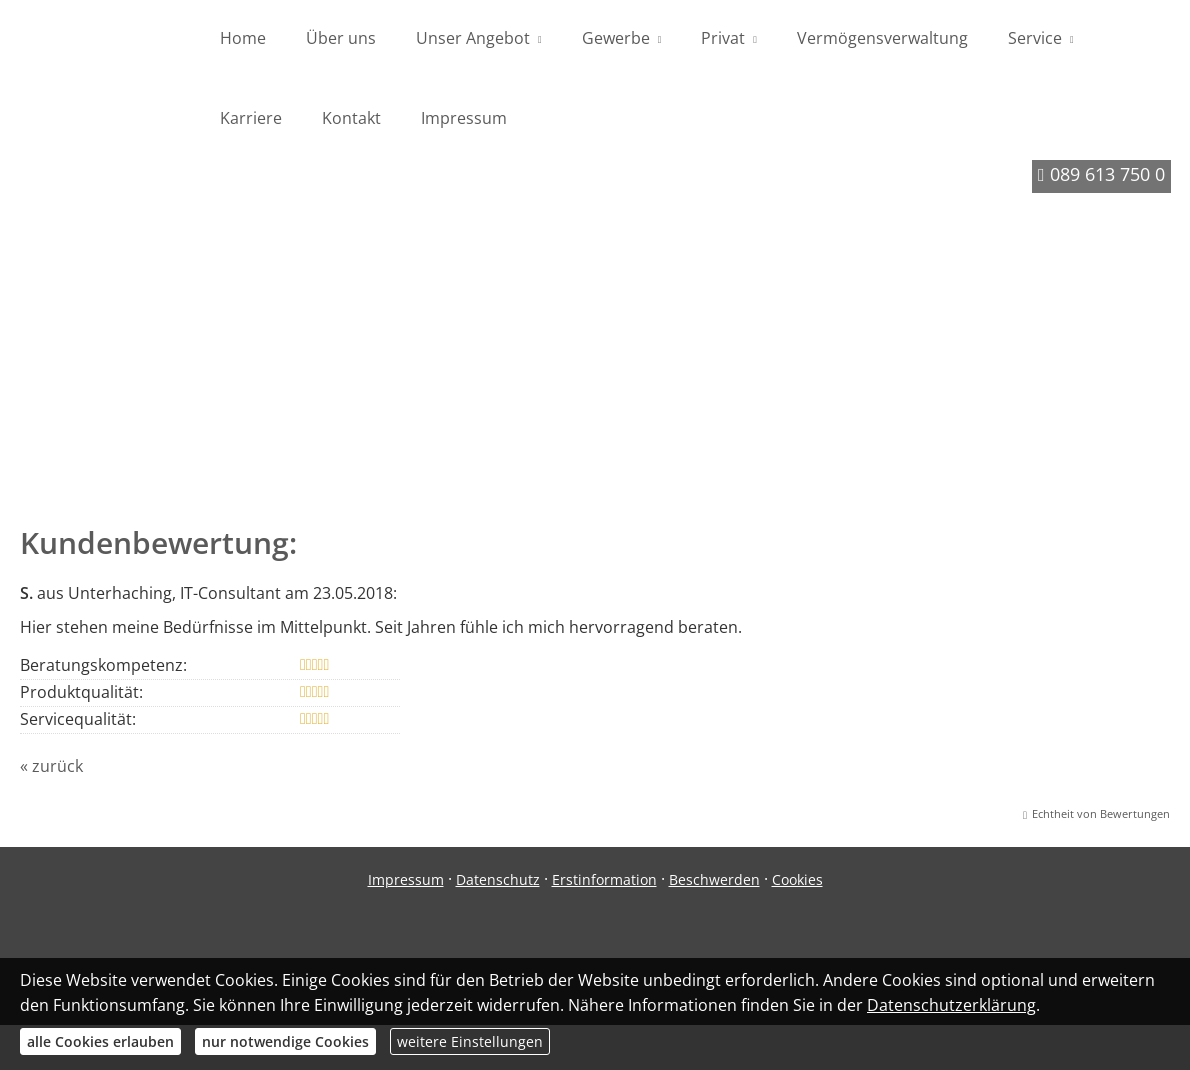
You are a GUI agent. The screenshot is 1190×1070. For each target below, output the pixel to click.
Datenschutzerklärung (951, 1005)
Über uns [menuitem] (341, 38)
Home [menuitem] (243, 38)
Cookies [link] (797, 884)
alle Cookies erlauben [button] (100, 1041)
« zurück (51, 771)
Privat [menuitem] (723, 38)
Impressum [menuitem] (464, 118)
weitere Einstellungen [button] (470, 1041)
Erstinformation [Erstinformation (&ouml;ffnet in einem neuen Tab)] (604, 884)
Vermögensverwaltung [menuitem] (882, 38)
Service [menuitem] (1035, 38)
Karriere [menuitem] (251, 118)
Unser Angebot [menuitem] (473, 38)
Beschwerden (714, 884)
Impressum (406, 884)
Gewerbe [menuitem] (616, 38)
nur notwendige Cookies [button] (285, 1041)
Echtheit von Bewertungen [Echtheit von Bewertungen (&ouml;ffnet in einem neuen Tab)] (1101, 818)
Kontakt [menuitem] (351, 118)
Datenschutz (498, 884)
